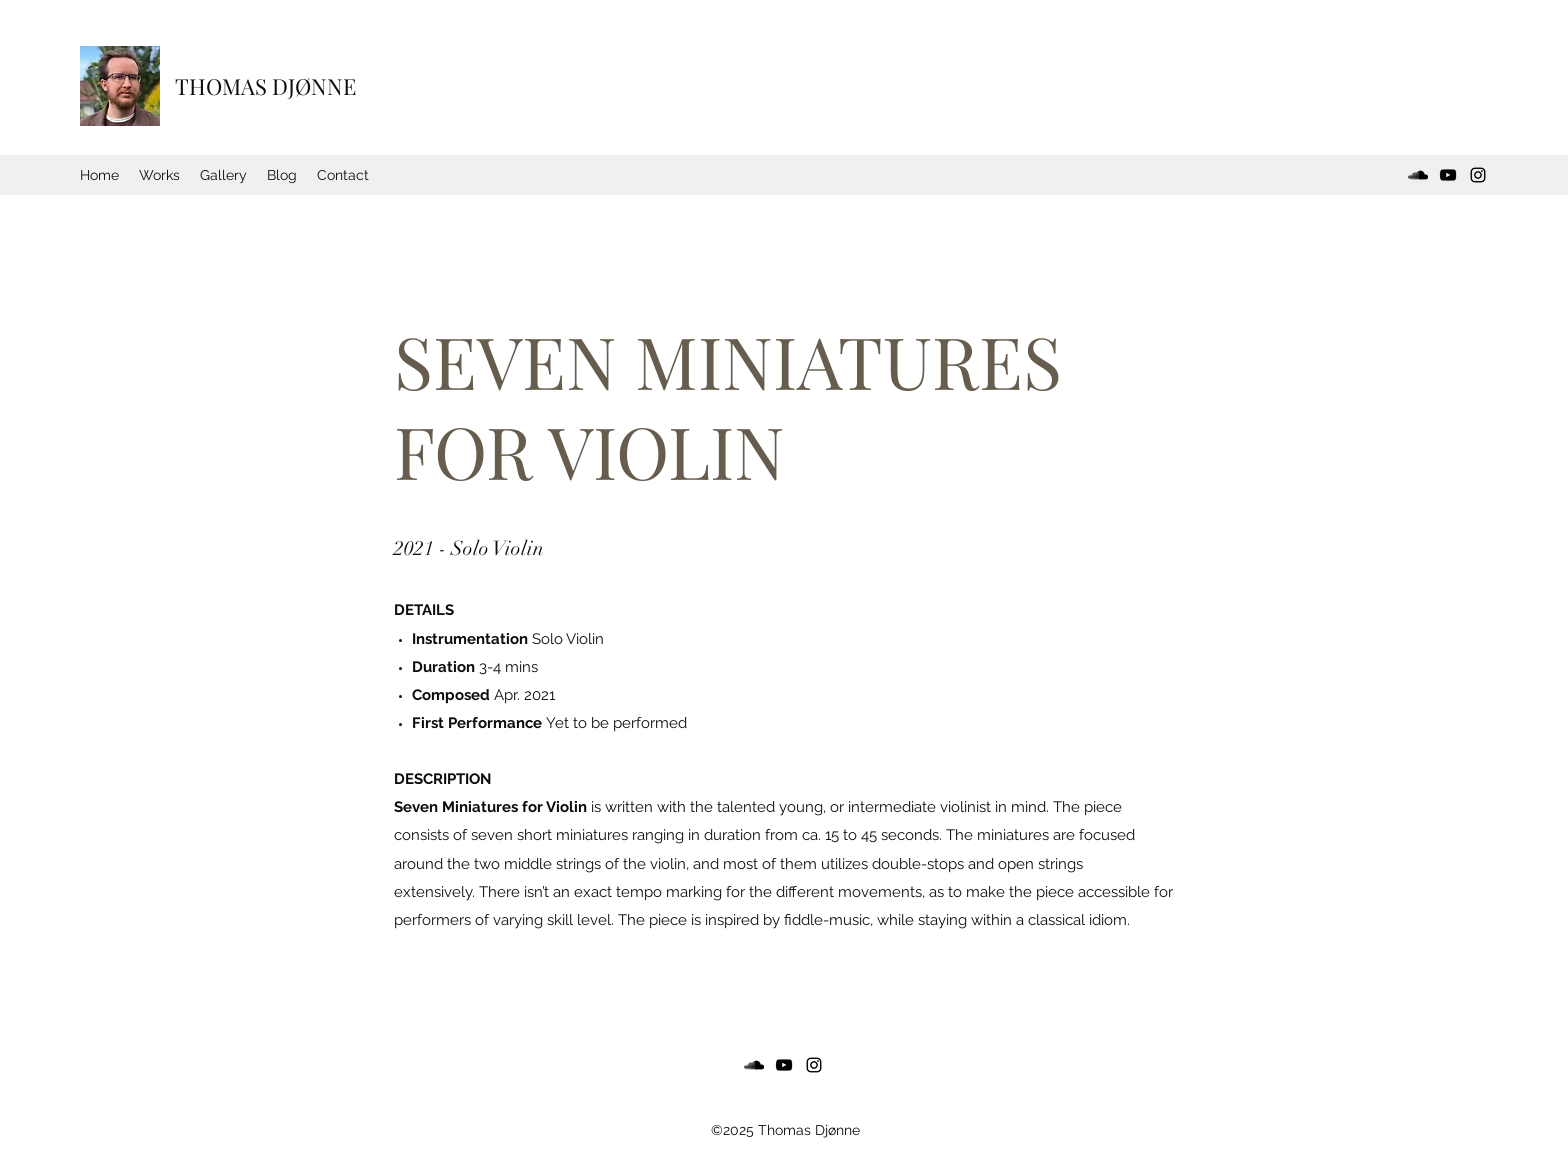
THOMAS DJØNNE (265, 86)
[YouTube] (1448, 175)
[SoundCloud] (1418, 175)
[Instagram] (1478, 175)
